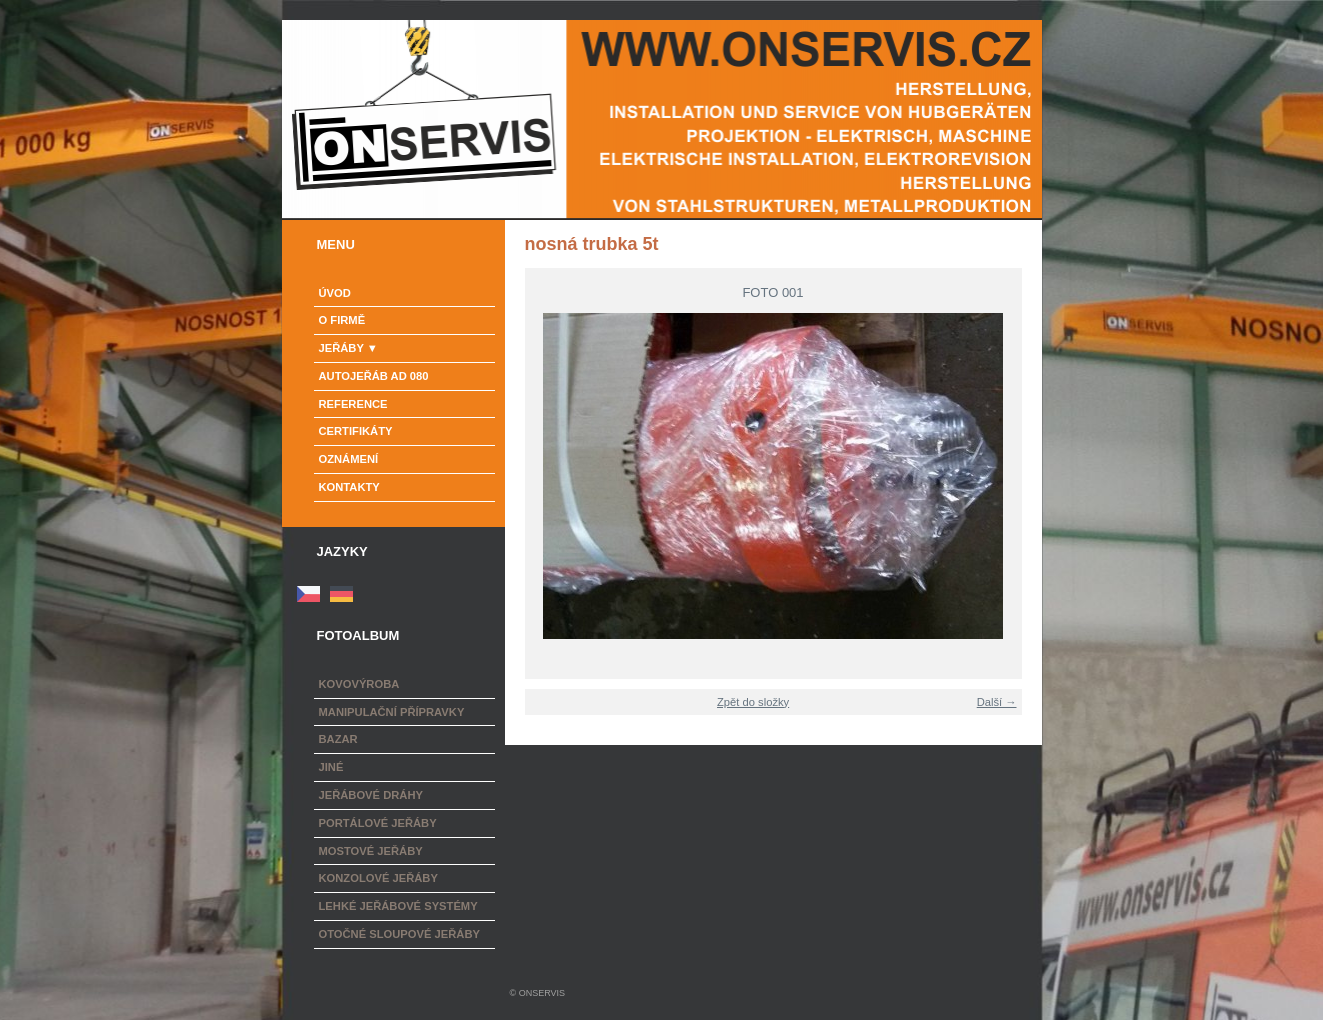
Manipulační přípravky (392, 712)
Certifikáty (356, 431)
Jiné (331, 767)
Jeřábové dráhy (371, 795)
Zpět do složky (753, 702)
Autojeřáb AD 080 (374, 376)
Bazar (338, 739)
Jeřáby (341, 348)
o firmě (342, 320)
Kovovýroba (359, 684)
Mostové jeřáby (371, 851)
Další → (997, 702)
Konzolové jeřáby (378, 878)
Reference (353, 404)
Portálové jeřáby (378, 823)
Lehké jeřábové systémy (398, 906)
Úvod (335, 293)
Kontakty (349, 487)
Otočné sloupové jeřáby (399, 934)
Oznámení (349, 459)
